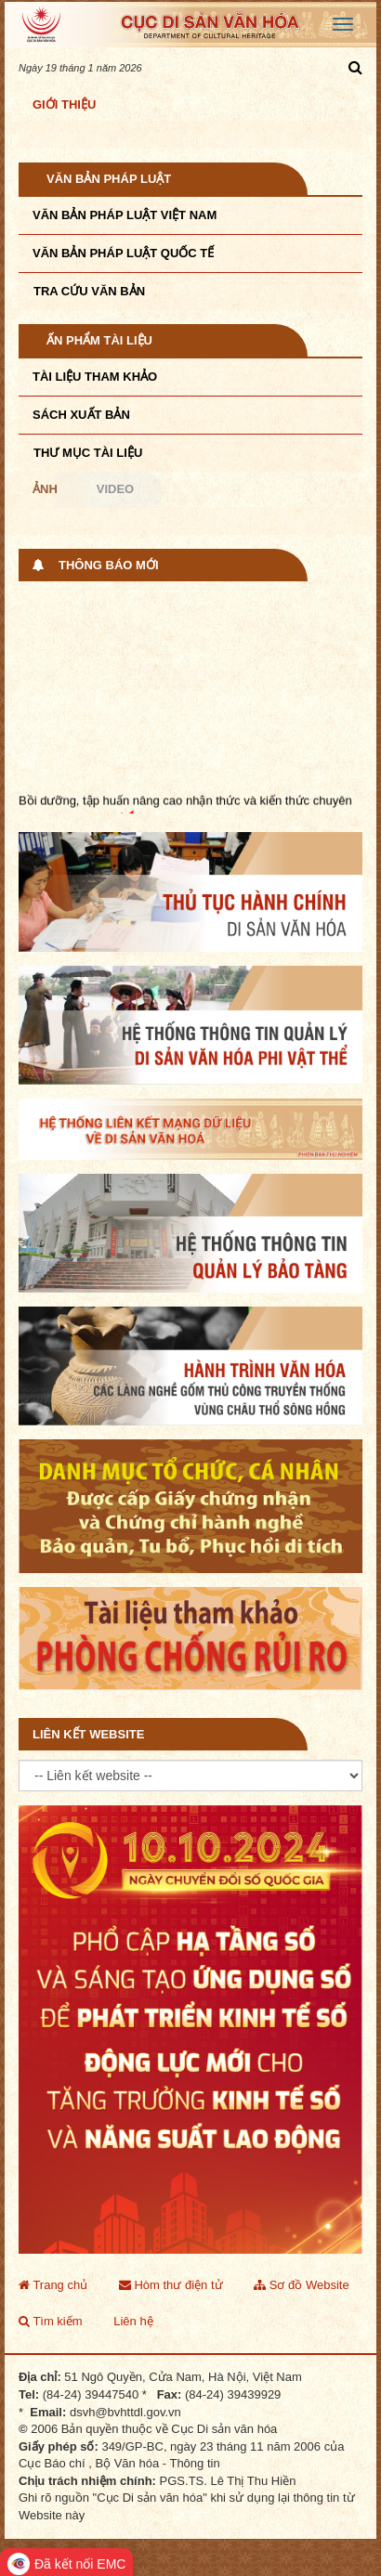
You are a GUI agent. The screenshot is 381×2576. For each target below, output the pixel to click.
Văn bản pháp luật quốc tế (123, 253)
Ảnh (45, 489)
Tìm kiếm (51, 2321)
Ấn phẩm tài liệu (99, 340)
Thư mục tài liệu (87, 453)
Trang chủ (53, 2285)
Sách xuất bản (81, 415)
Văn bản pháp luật (108, 179)
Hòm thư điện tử (171, 2285)
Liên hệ (132, 2321)
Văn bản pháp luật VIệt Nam (125, 215)
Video (115, 489)
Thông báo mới (109, 565)
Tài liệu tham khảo (95, 377)
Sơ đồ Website (301, 2285)
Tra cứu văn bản (89, 291)
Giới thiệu (64, 104)
